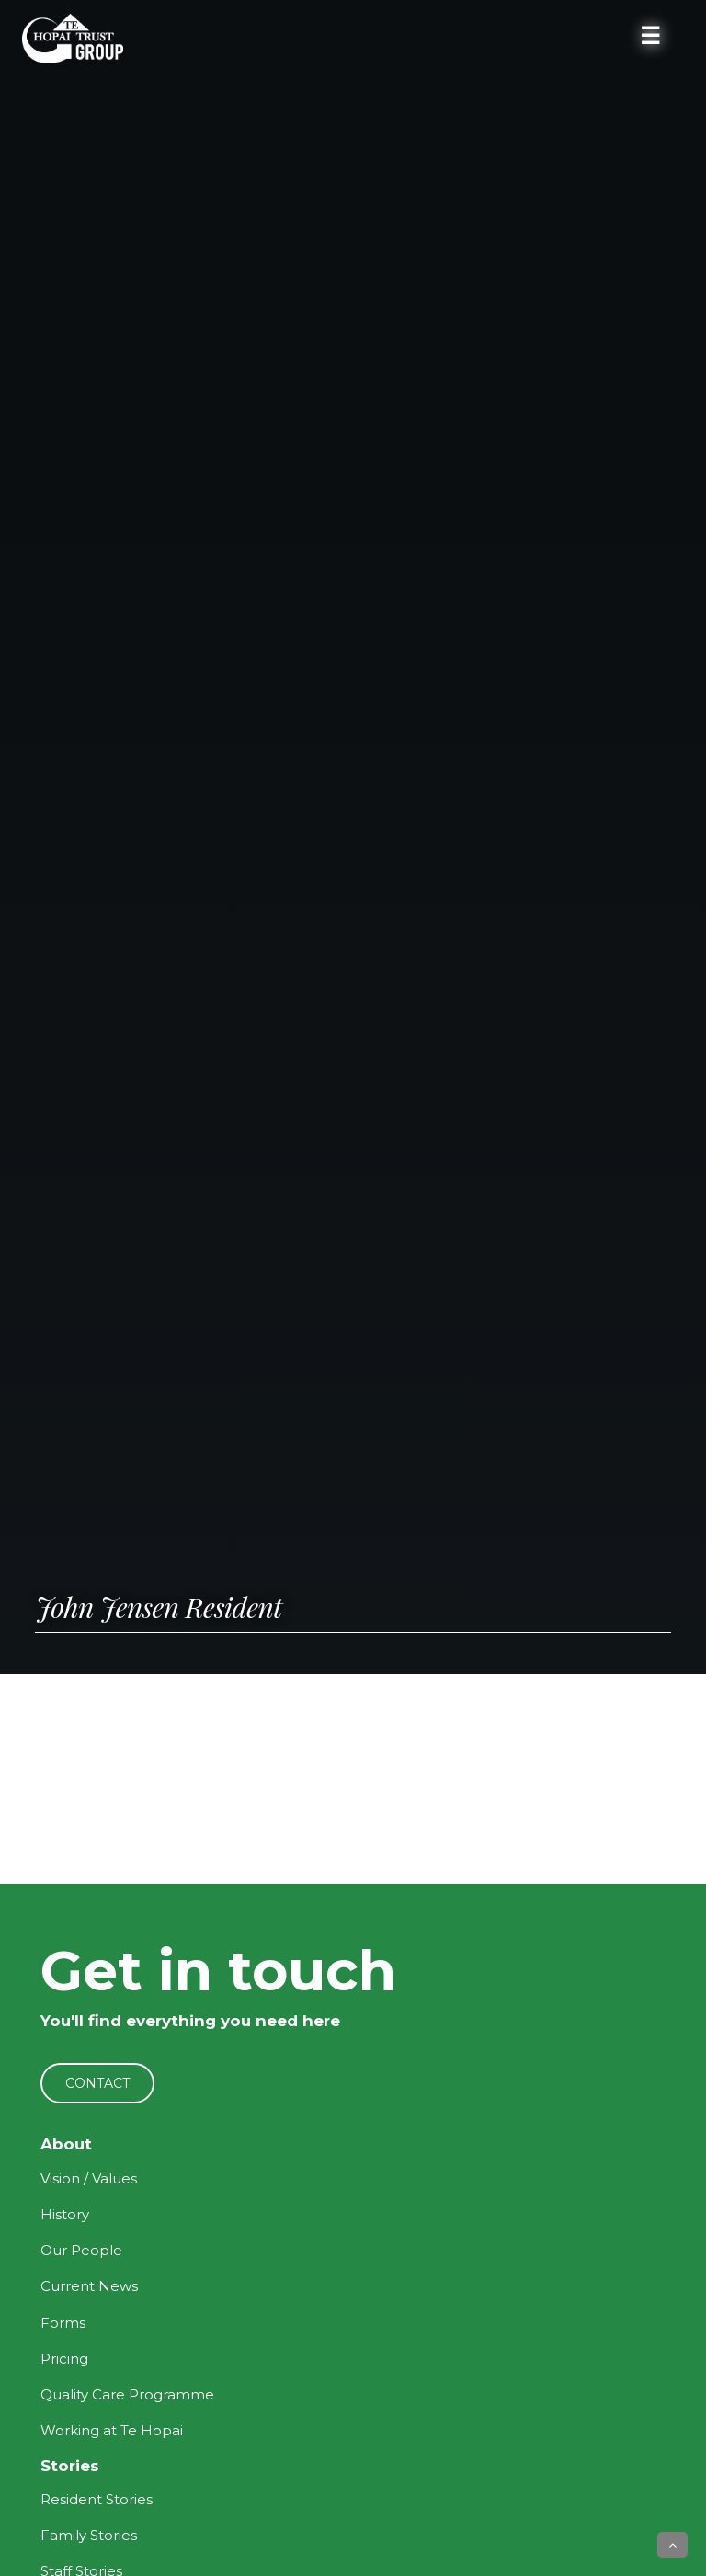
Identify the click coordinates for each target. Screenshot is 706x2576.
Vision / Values (88, 2178)
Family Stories (88, 2535)
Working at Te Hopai (111, 2430)
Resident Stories (96, 2499)
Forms (62, 2322)
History (64, 2214)
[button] (672, 2545)
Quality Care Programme (127, 2394)
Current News (89, 2286)
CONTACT (97, 2083)
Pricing (64, 2358)
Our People (81, 2250)
